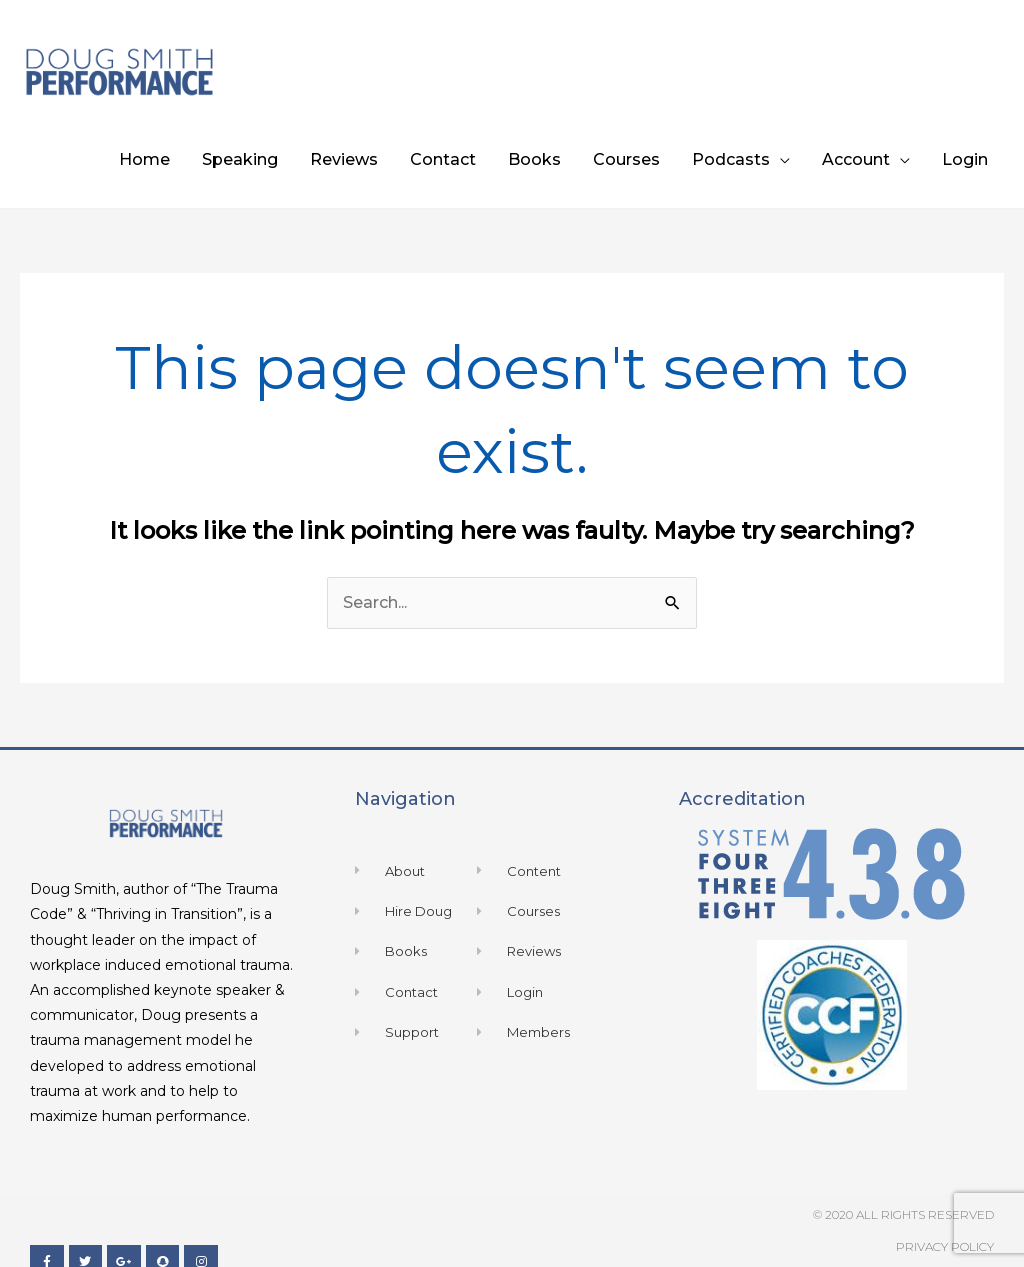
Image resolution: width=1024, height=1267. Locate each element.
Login (965, 159)
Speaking (240, 159)
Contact (443, 159)
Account (856, 159)
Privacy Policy (945, 1246)
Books (534, 159)
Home (144, 159)
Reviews (344, 159)
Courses (626, 159)
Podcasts (731, 159)
